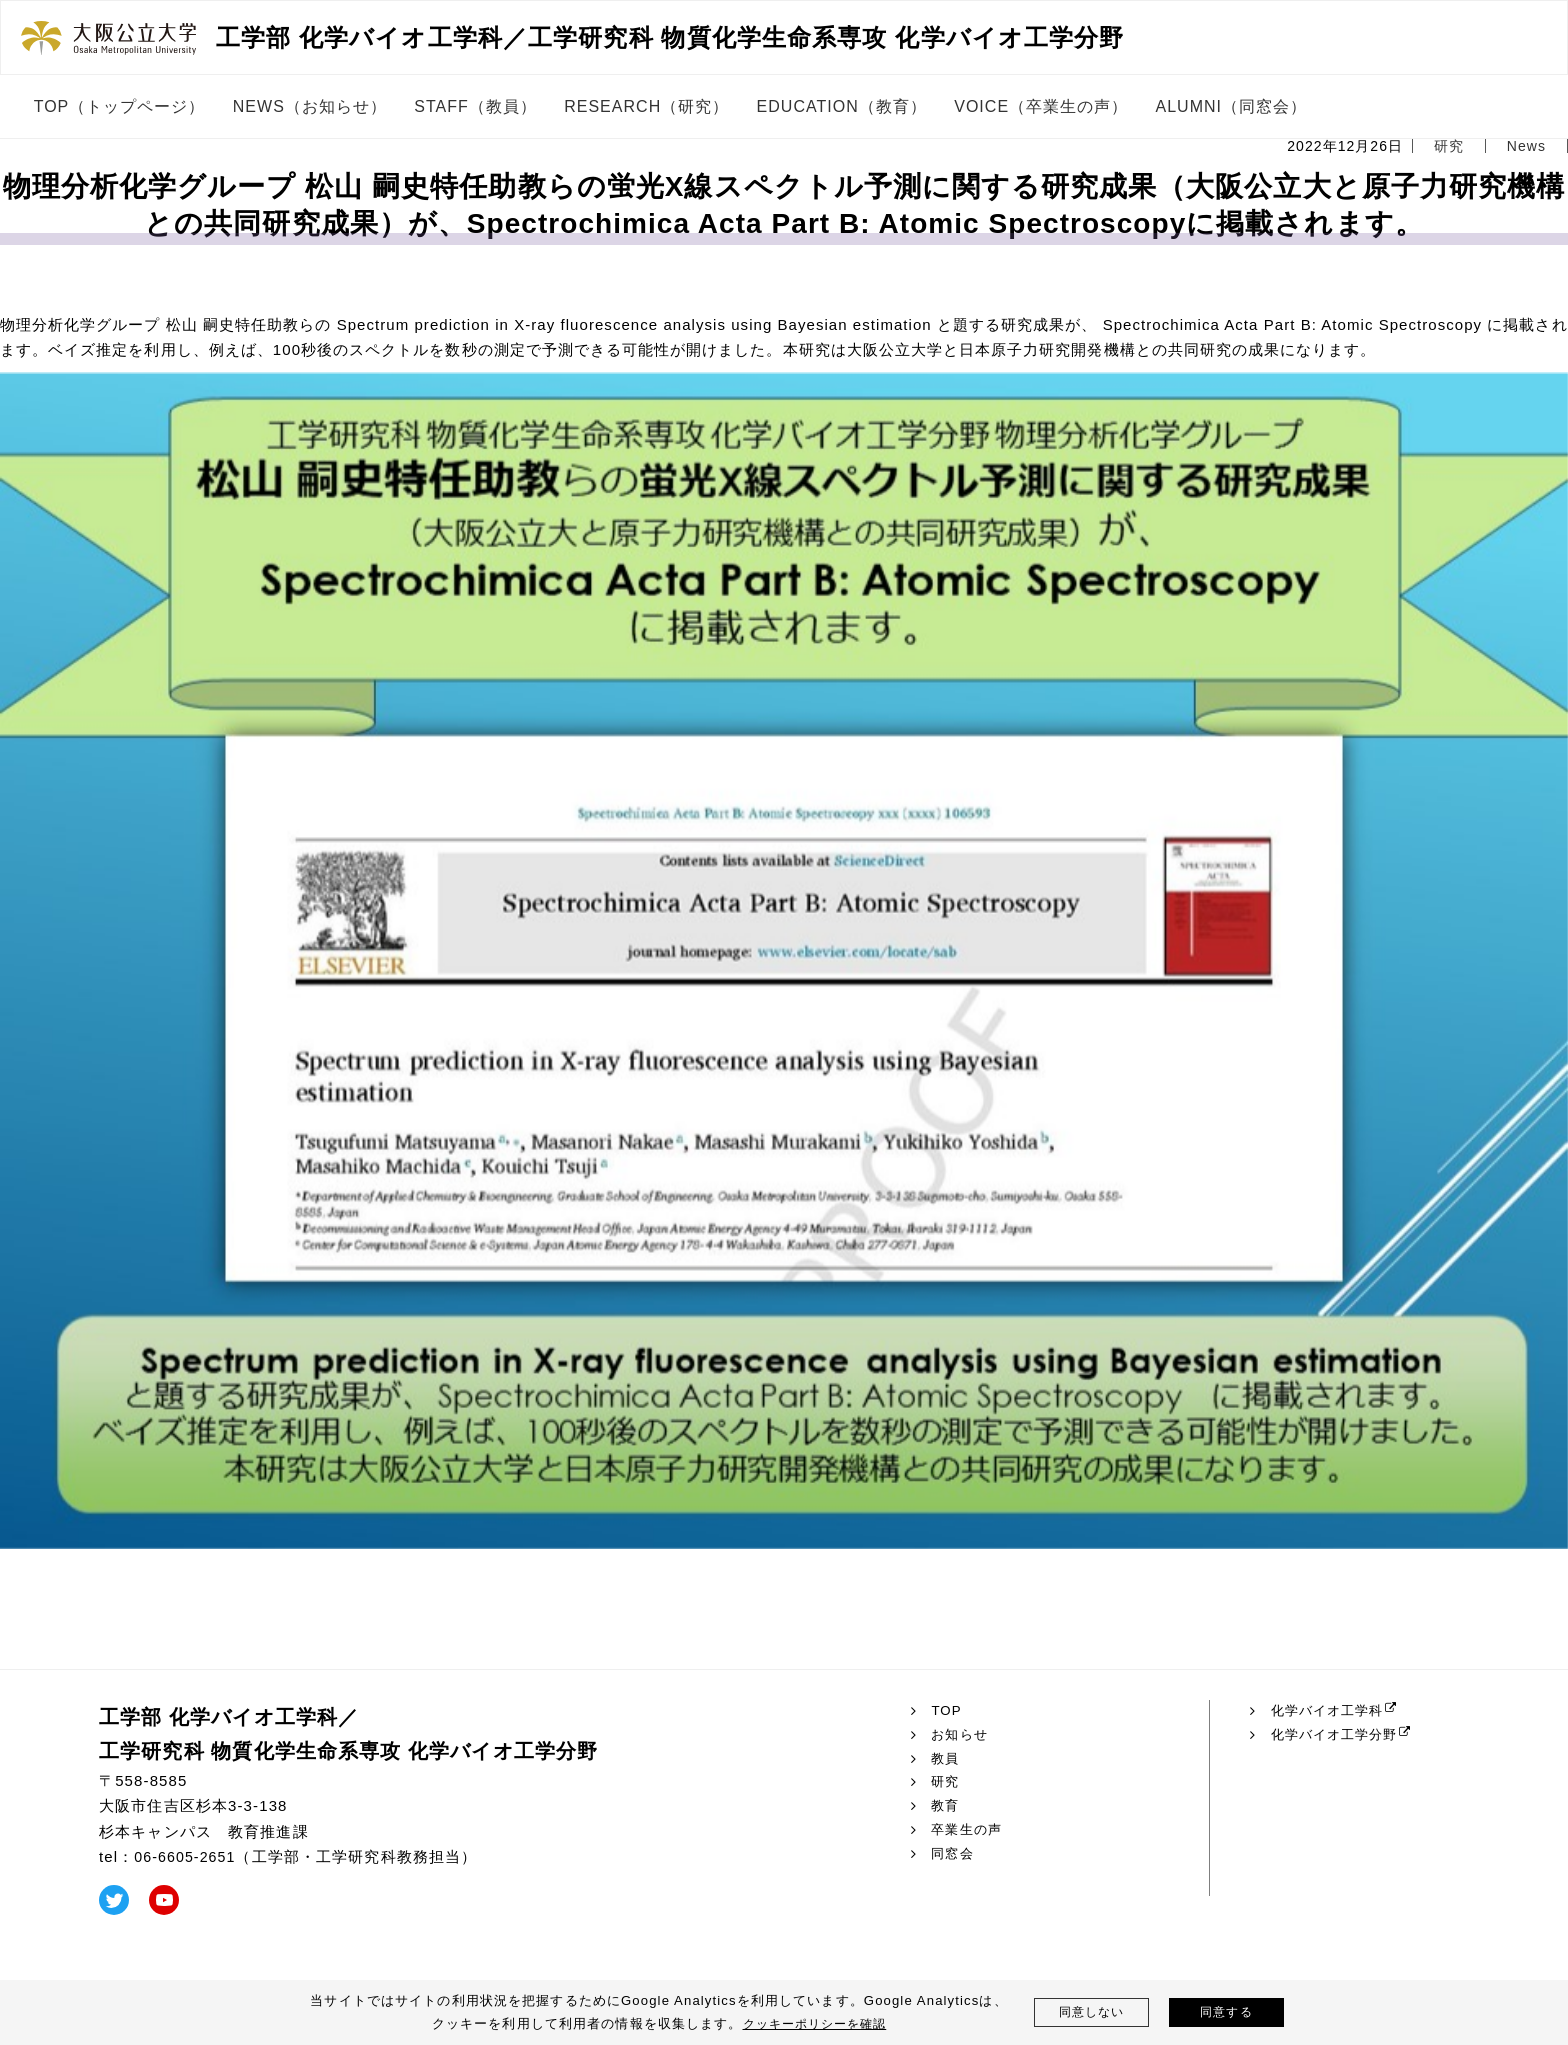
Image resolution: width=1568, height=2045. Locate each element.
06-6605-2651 (187, 1856)
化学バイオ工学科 (1331, 1711)
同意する (1226, 2012)
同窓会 (953, 1854)
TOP (947, 1711)
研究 (946, 1782)
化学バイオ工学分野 (1339, 1735)
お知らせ (961, 1735)
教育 (946, 1806)
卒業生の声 (969, 1830)
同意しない (1091, 2012)
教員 (946, 1759)
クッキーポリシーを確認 (814, 2023)
